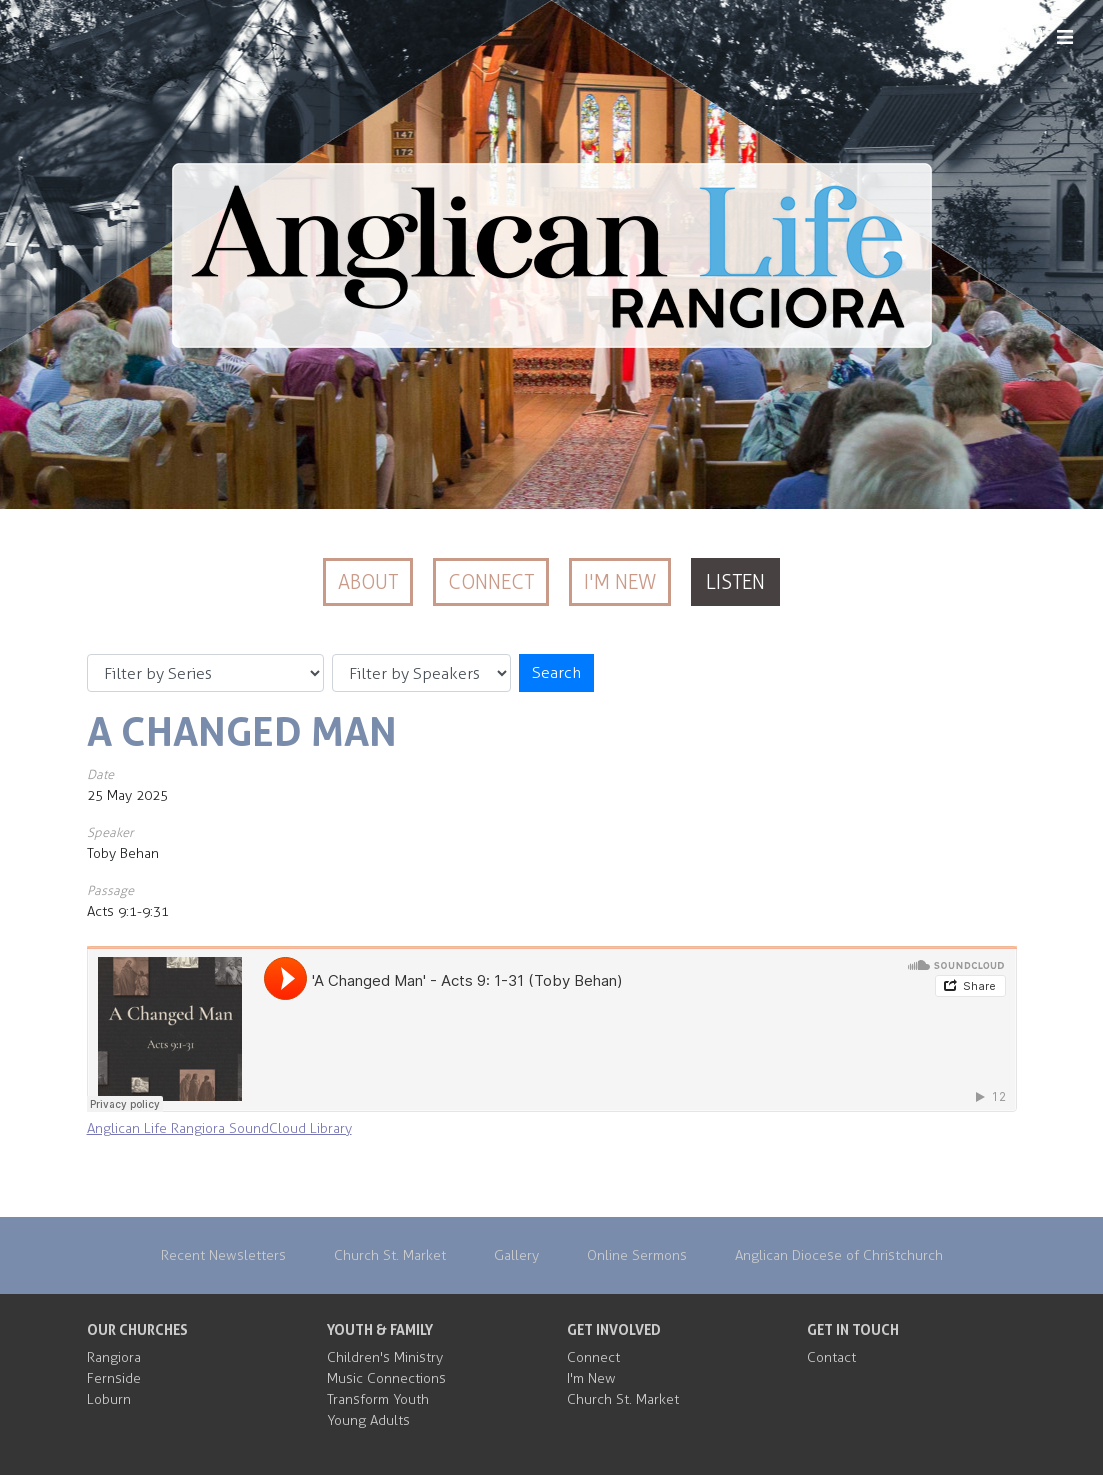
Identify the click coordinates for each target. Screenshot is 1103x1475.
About (368, 582)
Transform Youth (378, 1399)
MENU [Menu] (1033, 38)
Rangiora (114, 1357)
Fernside (114, 1378)
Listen (735, 582)
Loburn (109, 1399)
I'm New (620, 582)
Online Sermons (637, 1255)
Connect (491, 582)
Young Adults (368, 1420)
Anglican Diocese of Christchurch (839, 1255)
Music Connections (386, 1378)
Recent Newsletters (223, 1255)
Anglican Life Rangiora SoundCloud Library (219, 1128)
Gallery (516, 1255)
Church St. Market (390, 1255)
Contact (831, 1357)
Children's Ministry (385, 1357)
